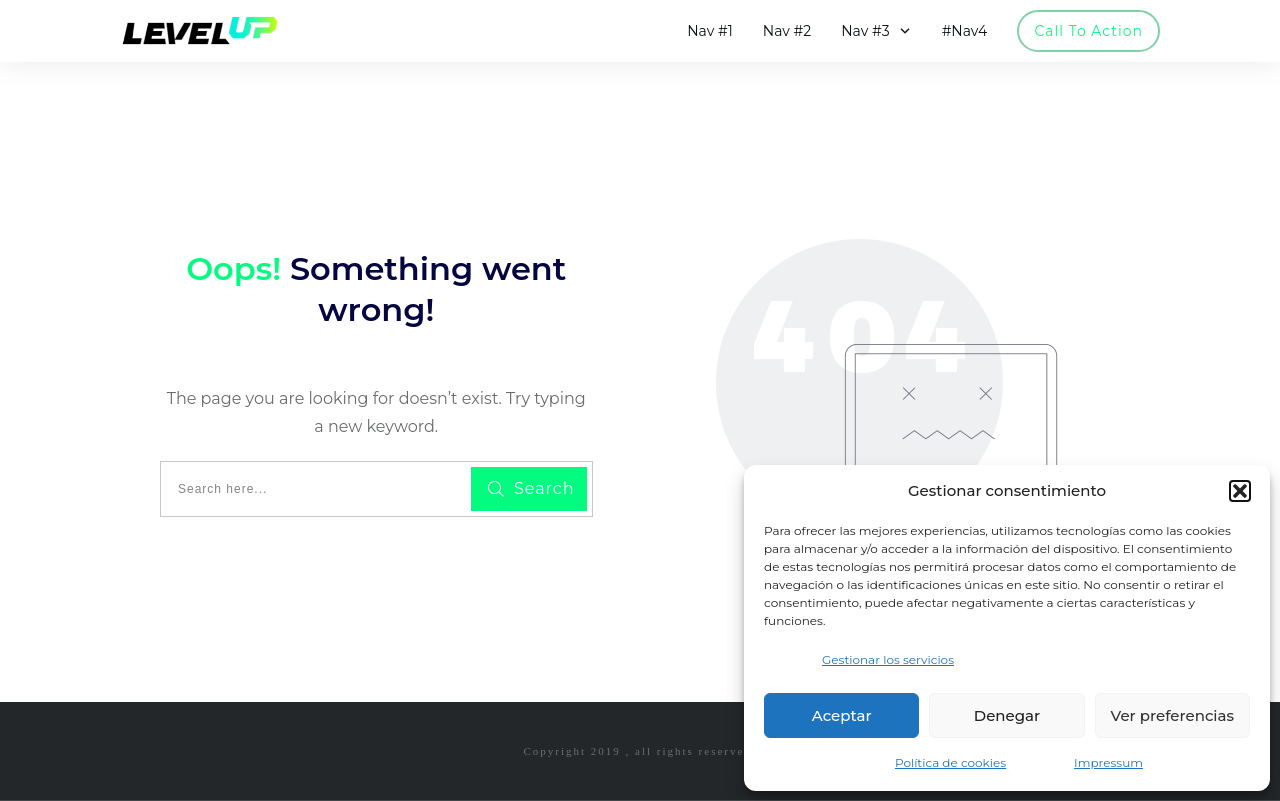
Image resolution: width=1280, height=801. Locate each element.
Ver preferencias (1172, 715)
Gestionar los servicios (888, 659)
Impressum (1108, 762)
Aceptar (842, 715)
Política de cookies (950, 762)
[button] (1240, 491)
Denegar (1007, 715)
